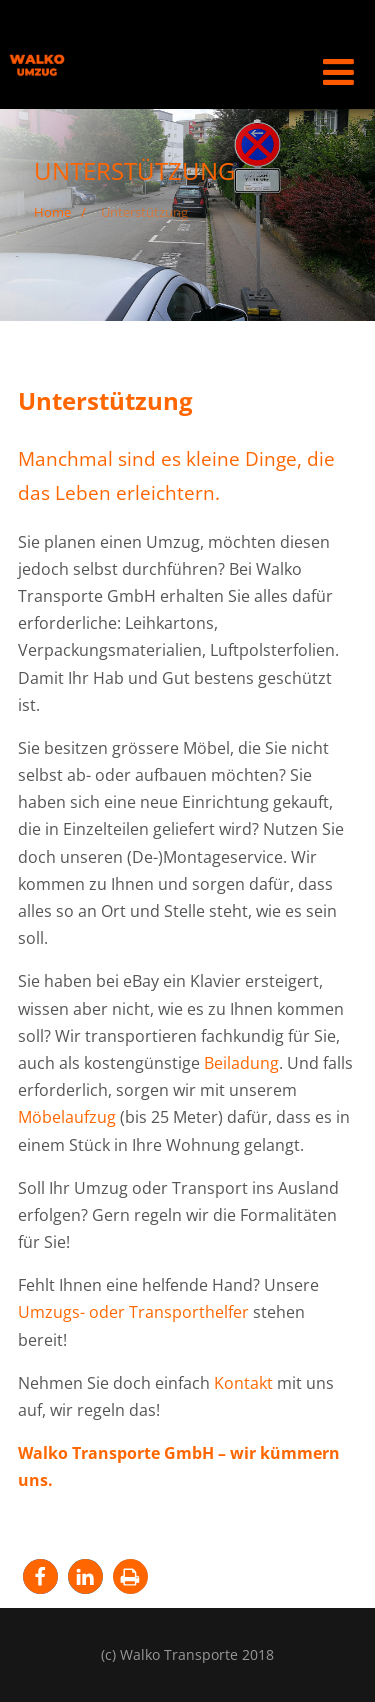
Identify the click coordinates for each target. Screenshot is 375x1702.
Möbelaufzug (67, 1117)
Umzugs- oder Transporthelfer (133, 1312)
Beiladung (241, 1063)
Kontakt (243, 1383)
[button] (40, 1576)
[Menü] (338, 71)
